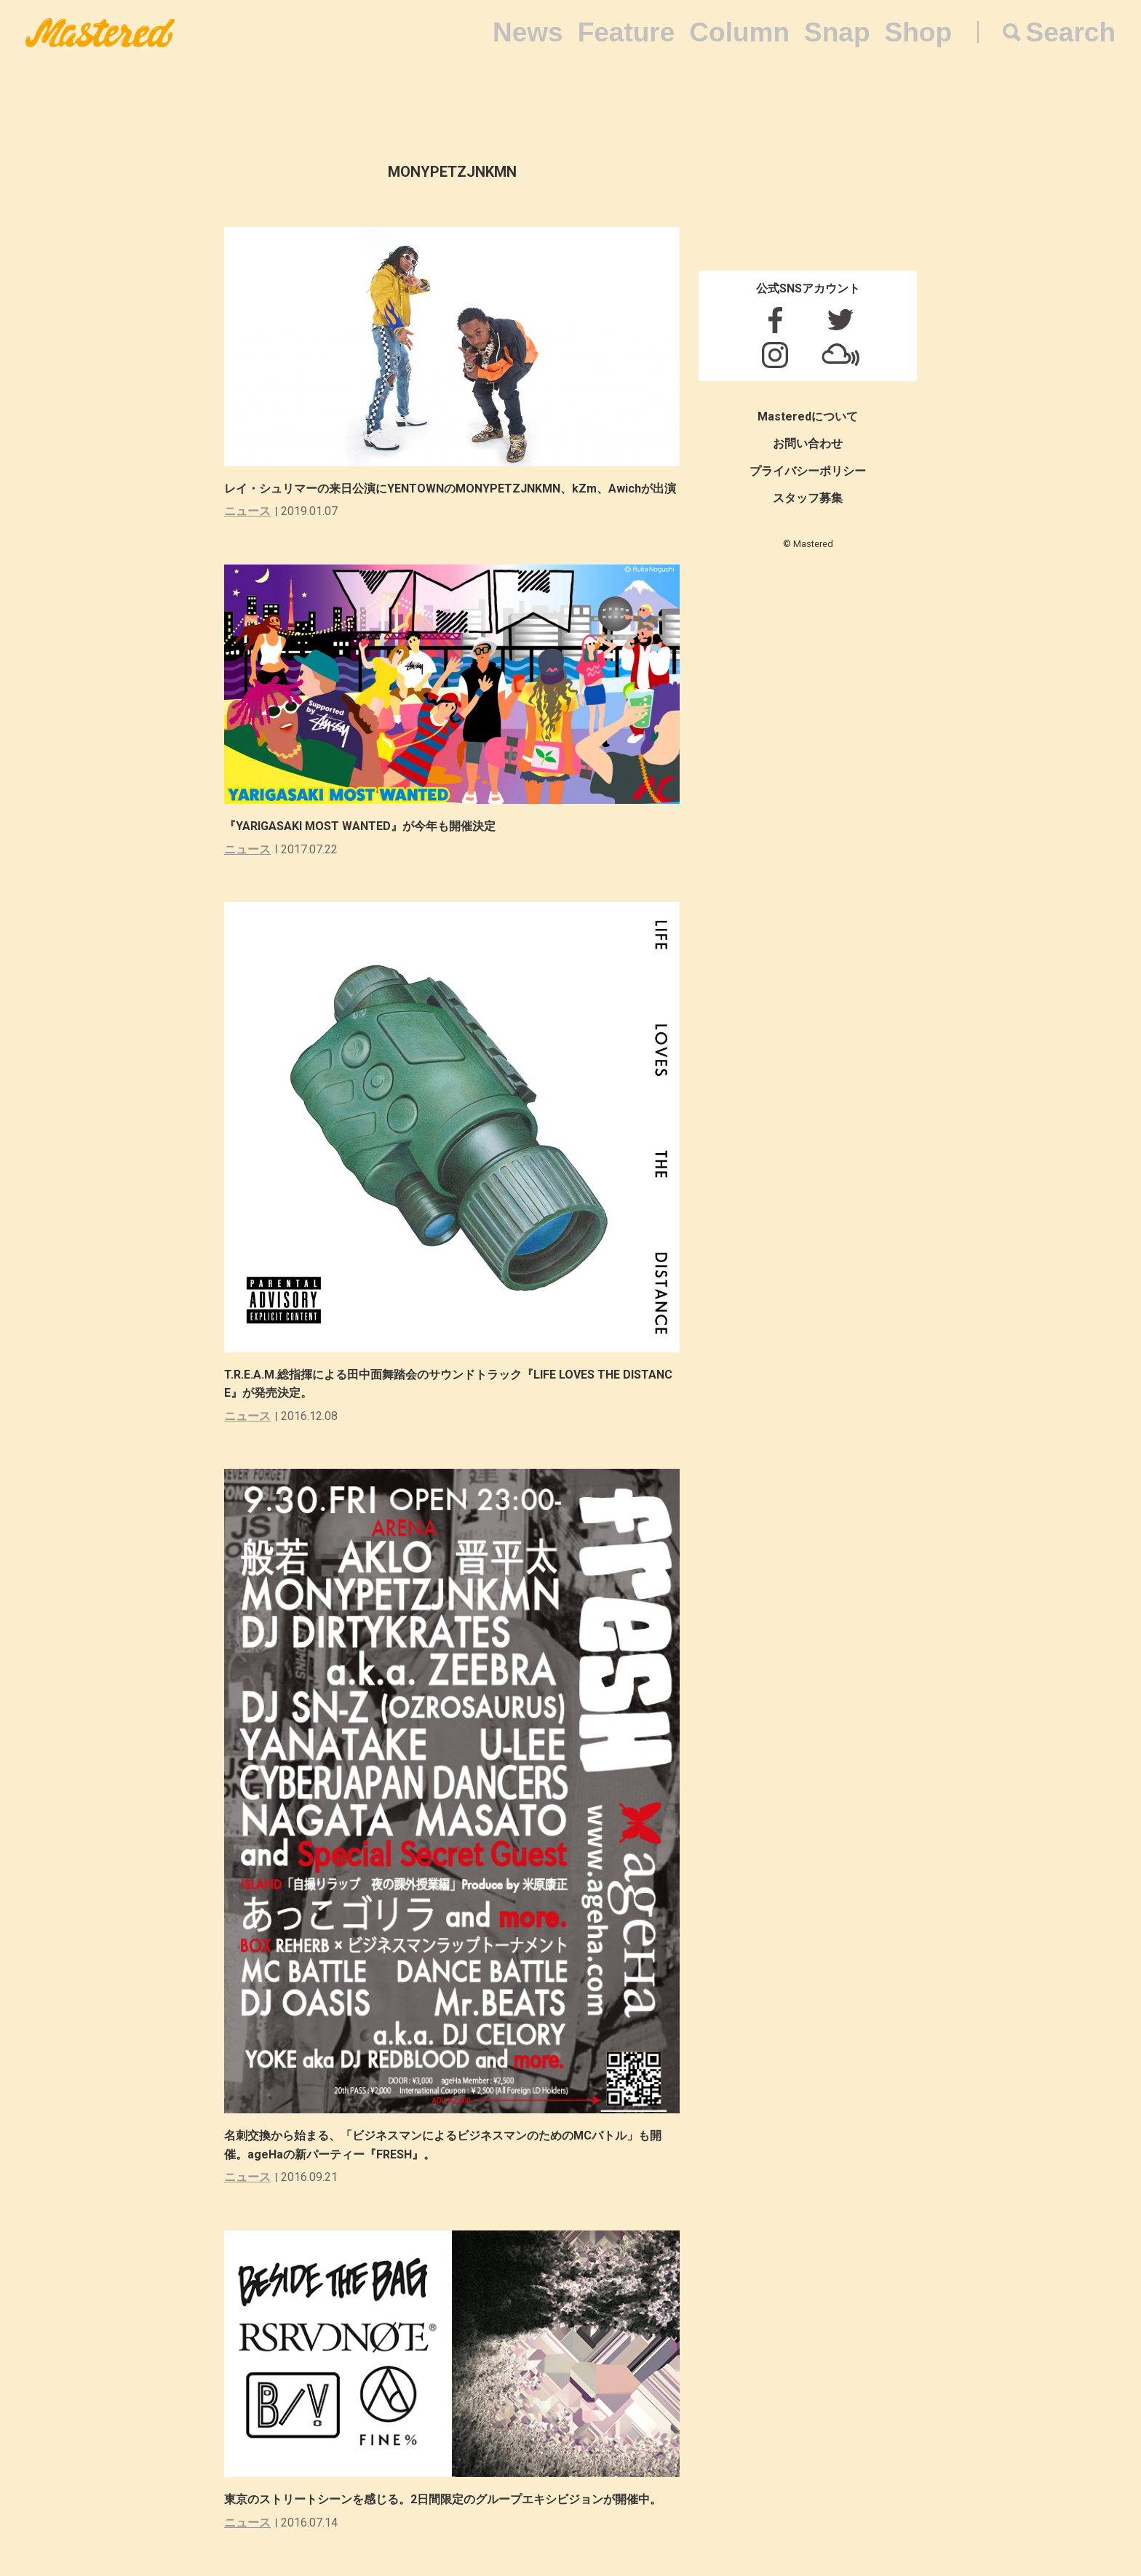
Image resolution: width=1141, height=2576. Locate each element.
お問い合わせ (808, 443)
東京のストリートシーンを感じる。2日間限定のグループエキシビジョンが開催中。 (442, 2499)
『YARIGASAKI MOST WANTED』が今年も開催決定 (360, 826)
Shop (918, 32)
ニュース (247, 511)
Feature (626, 32)
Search (1071, 32)
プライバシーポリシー (808, 471)
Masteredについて (808, 416)
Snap (837, 32)
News (528, 32)
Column (739, 32)
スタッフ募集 (808, 498)
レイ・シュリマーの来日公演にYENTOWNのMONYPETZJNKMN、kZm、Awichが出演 (450, 488)
